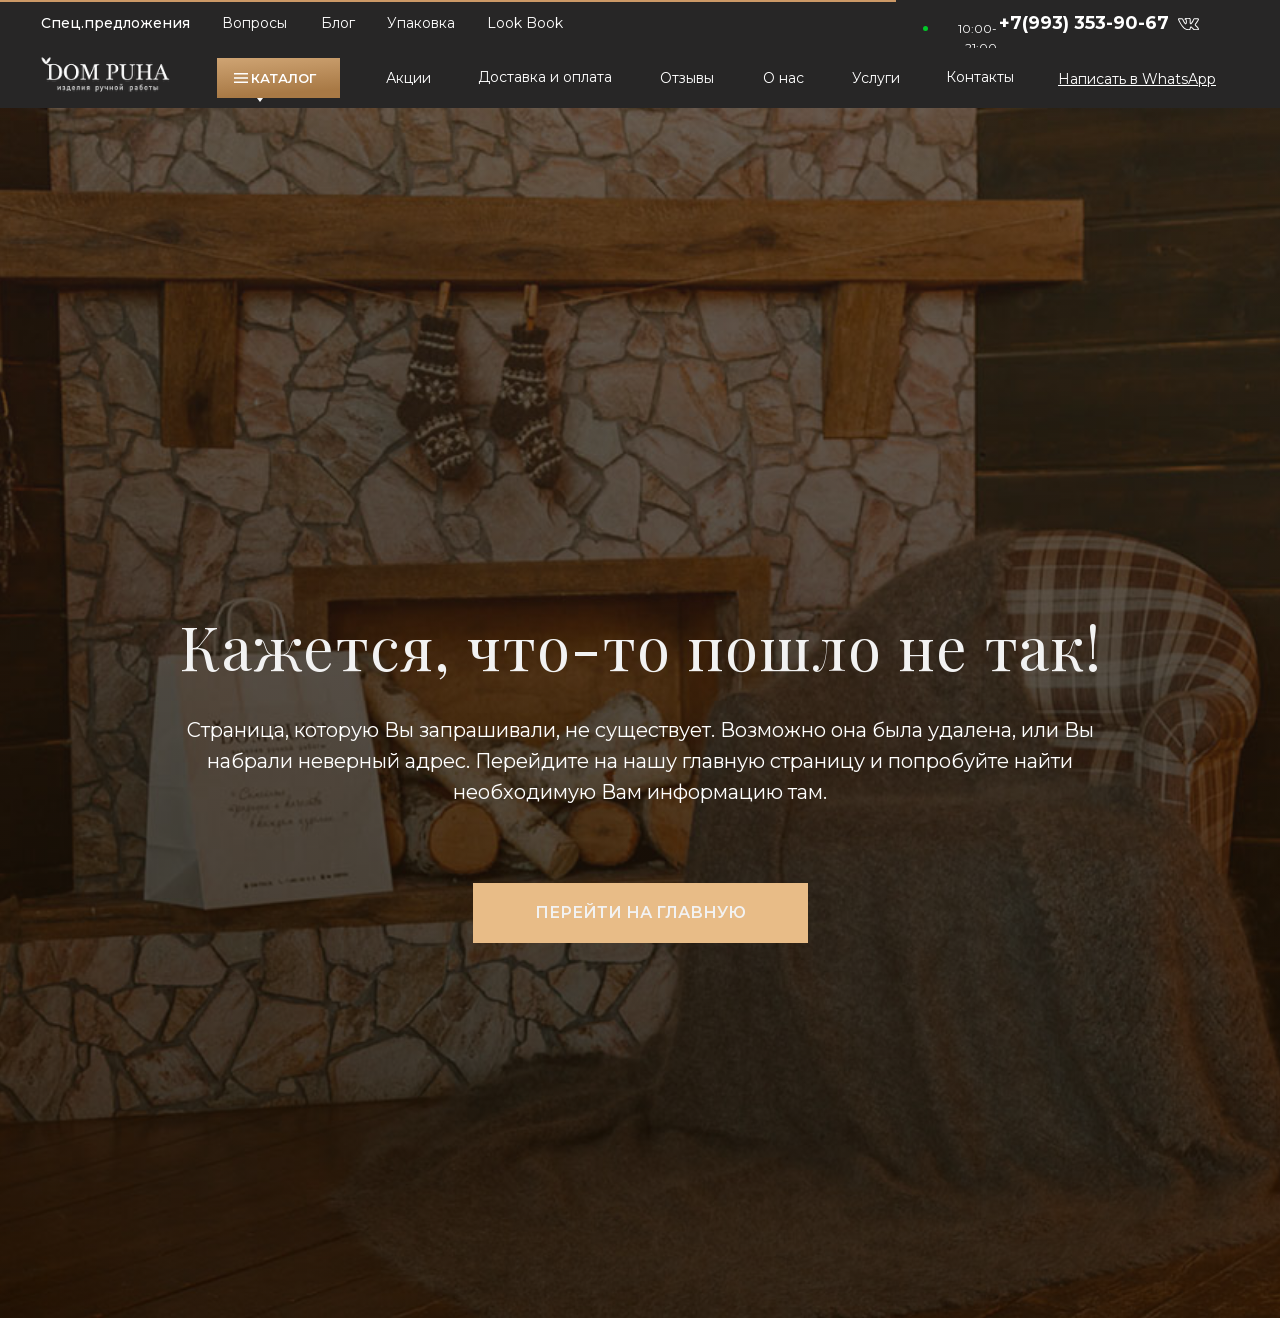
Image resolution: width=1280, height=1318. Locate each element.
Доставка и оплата (545, 77)
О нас (783, 78)
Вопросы (254, 23)
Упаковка (421, 23)
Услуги (876, 78)
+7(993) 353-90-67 (1084, 23)
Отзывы (687, 78)
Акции (408, 78)
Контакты (980, 77)
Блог (338, 23)
